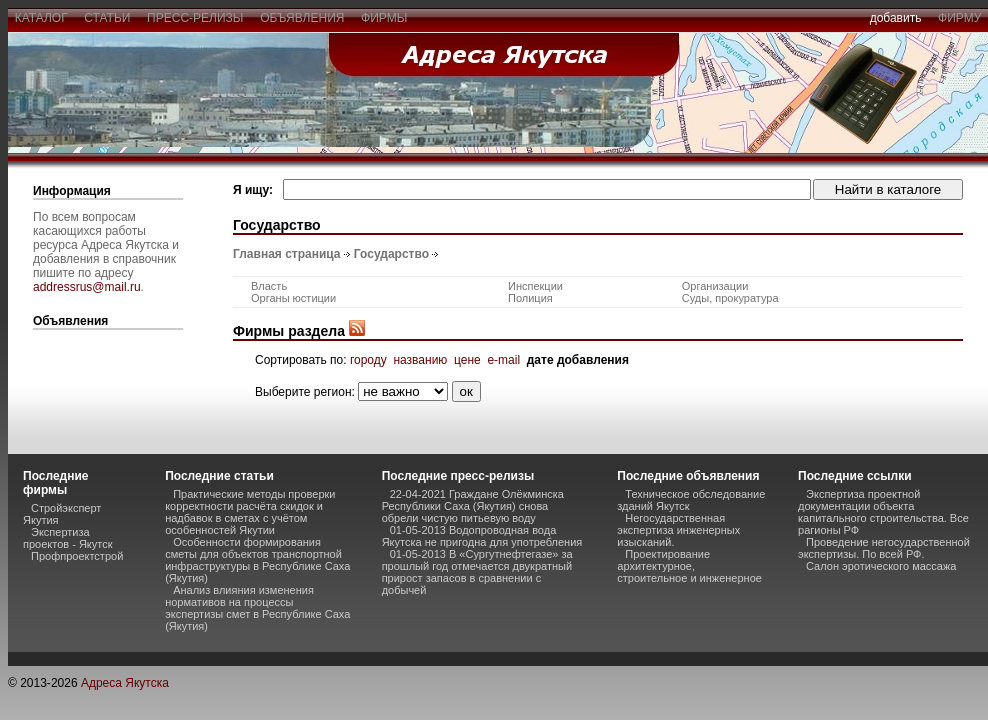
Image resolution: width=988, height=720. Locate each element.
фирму (959, 18)
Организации (715, 286)
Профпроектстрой (77, 556)
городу (368, 360)
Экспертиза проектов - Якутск (68, 538)
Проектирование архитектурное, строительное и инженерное (689, 566)
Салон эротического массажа (881, 566)
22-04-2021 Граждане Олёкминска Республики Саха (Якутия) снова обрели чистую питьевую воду (473, 506)
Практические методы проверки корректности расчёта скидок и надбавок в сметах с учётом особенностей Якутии (250, 512)
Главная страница (287, 254)
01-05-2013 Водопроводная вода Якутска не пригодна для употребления (482, 536)
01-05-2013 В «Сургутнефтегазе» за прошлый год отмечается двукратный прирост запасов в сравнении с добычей (477, 572)
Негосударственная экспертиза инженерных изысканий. (678, 530)
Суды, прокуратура (730, 298)
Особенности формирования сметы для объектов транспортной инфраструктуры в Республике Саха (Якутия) (257, 560)
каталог (41, 18)
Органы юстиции (293, 298)
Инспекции (535, 286)
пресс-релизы (195, 18)
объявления (302, 18)
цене (467, 360)
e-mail (503, 360)
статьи (107, 18)
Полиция (530, 298)
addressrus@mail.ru (87, 287)
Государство (391, 254)
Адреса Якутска (125, 683)
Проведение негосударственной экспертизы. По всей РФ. (884, 548)
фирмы (384, 18)
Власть (269, 286)
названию (420, 360)
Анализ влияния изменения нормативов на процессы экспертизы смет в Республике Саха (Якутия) (257, 608)
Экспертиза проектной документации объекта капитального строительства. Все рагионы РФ (883, 512)
